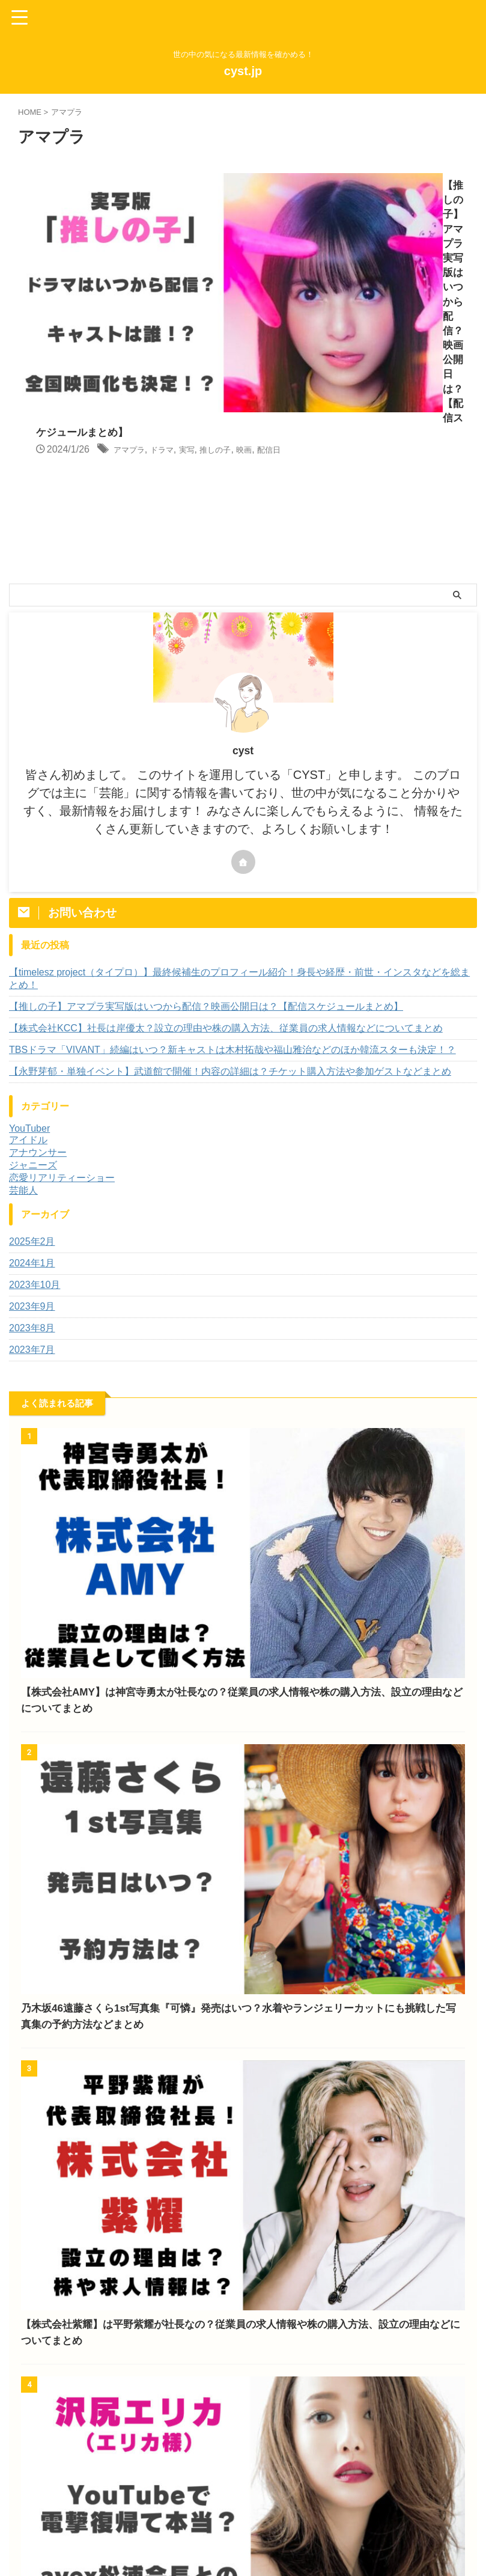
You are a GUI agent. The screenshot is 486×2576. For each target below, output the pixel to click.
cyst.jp (243, 71)
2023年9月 (32, 1120)
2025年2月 (32, 1055)
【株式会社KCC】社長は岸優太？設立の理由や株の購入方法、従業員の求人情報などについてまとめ (226, 842)
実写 (372, 214)
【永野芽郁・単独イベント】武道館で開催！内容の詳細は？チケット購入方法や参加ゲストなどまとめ (230, 885)
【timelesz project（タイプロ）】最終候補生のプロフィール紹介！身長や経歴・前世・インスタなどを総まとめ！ (239, 792)
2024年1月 (32, 1077)
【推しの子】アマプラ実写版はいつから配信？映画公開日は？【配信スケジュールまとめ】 (206, 820)
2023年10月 (34, 1098)
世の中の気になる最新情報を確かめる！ (243, 2547)
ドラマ (343, 214)
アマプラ (304, 214)
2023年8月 (32, 1142)
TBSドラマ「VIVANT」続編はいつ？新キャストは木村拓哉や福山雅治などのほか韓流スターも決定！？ (232, 863)
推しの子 (406, 214)
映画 (441, 214)
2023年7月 (32, 1163)
